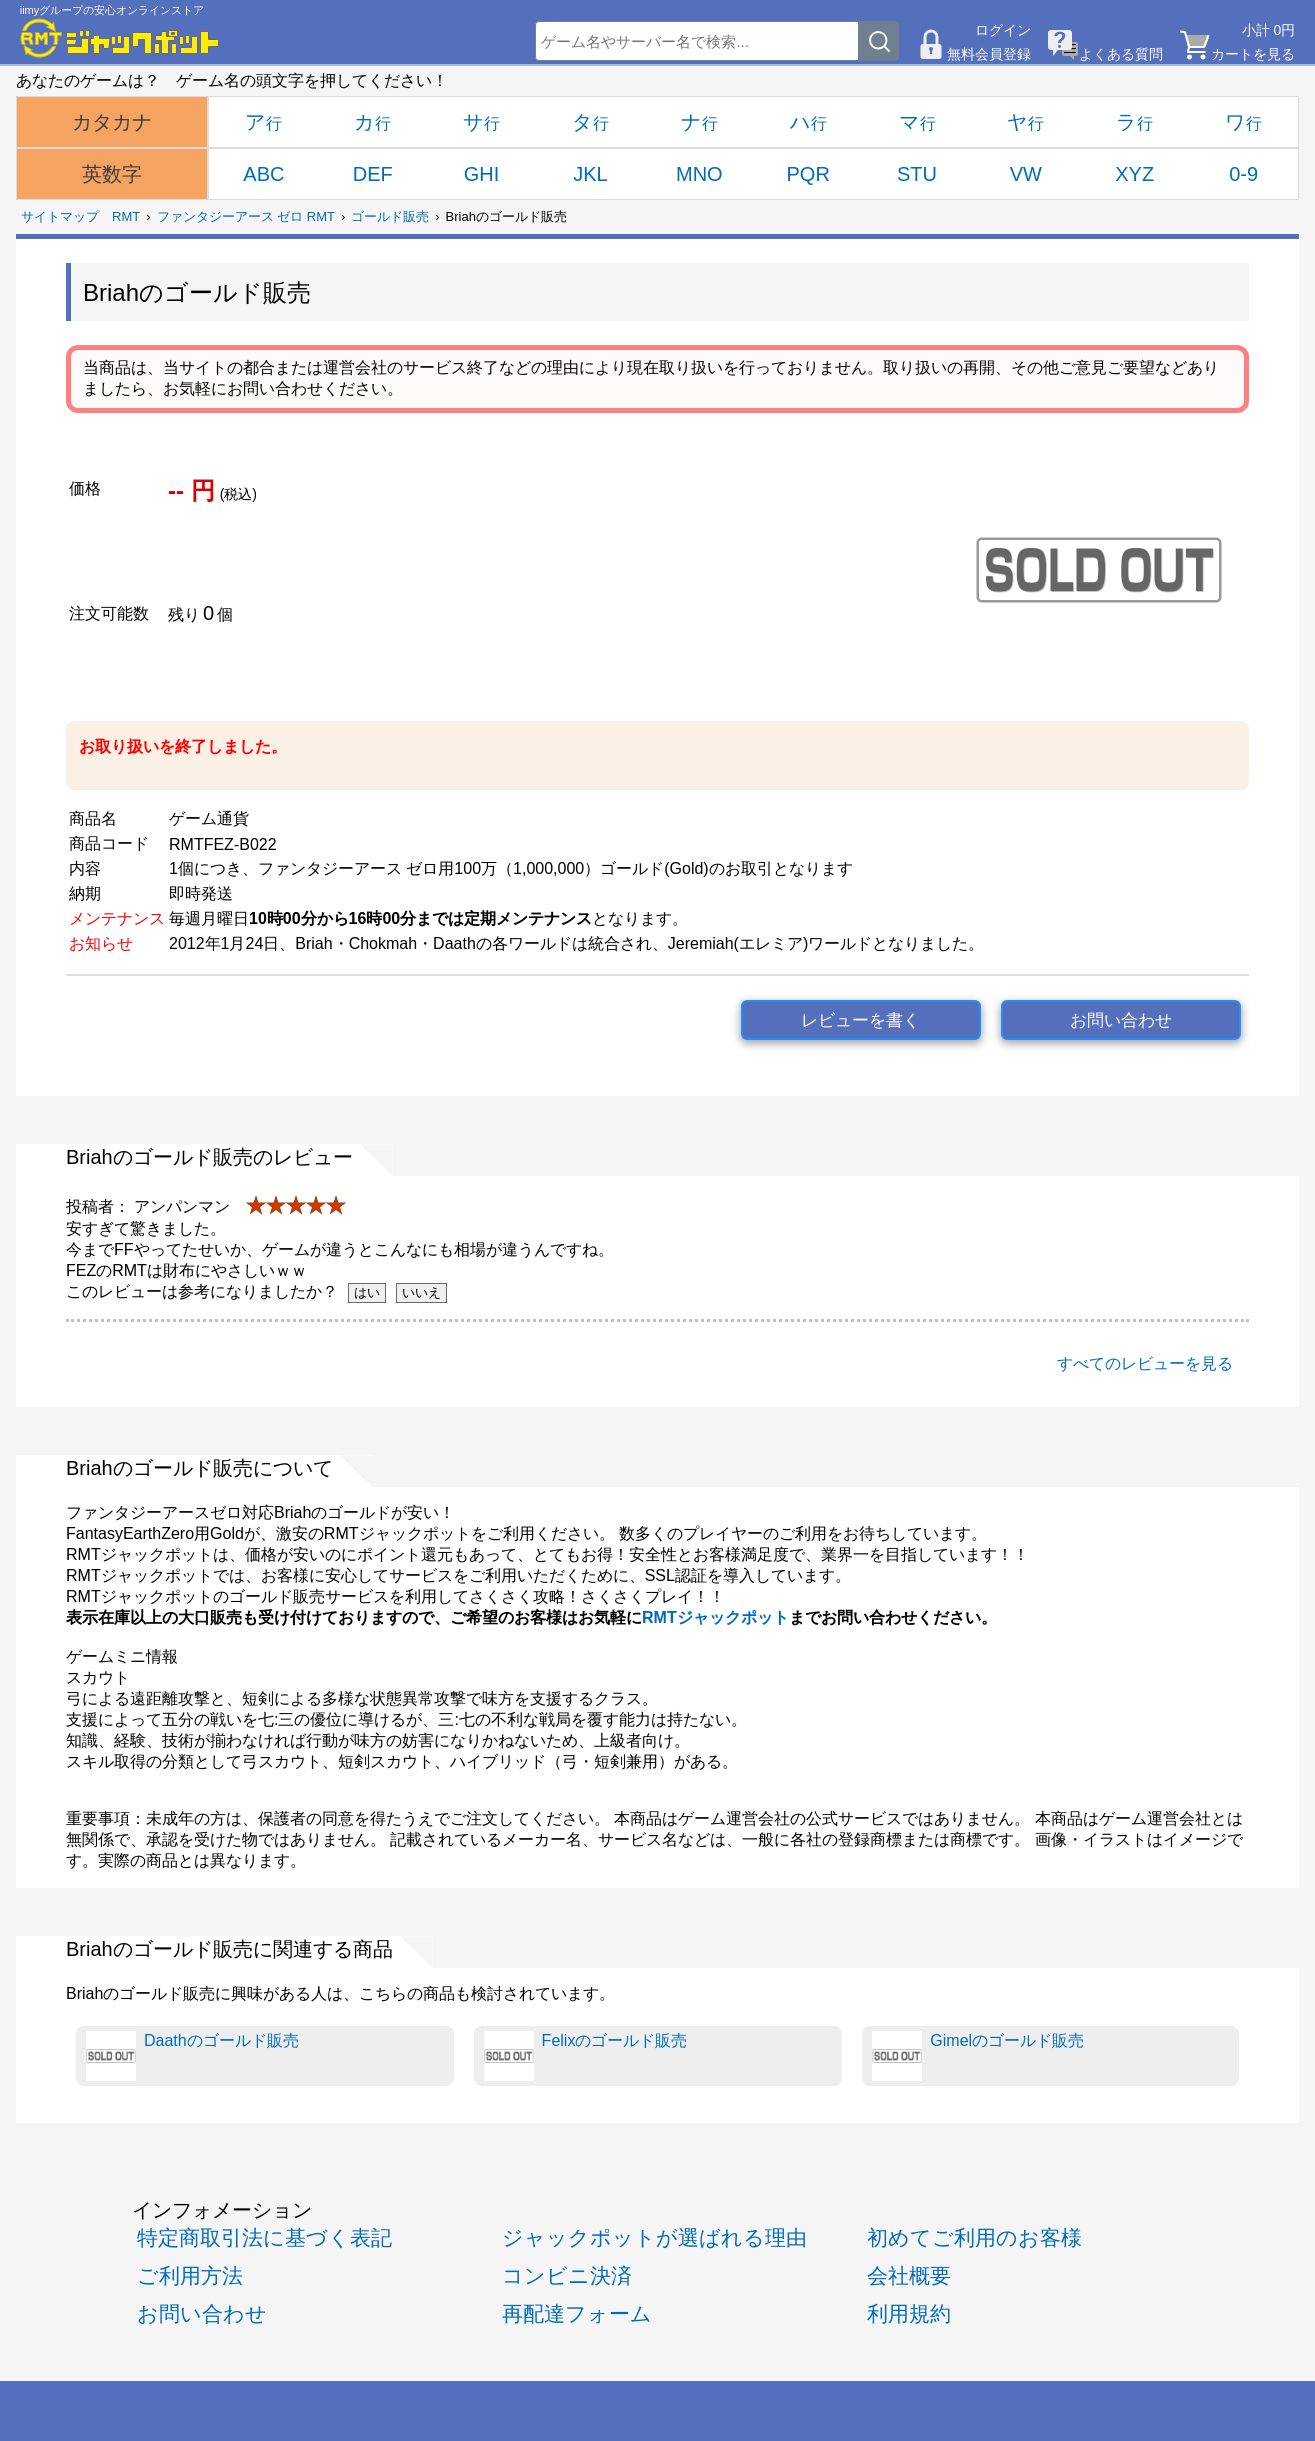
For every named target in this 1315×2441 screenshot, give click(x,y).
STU (917, 174)
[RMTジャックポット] (120, 38)
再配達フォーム (577, 2313)
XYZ (1134, 174)
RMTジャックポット (715, 1617)
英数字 (112, 174)
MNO (699, 174)
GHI (482, 174)
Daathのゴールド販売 (192, 2056)
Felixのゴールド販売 (586, 2056)
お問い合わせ (1121, 1020)
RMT (126, 216)
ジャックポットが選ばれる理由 (654, 2237)
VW (1026, 174)
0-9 (1243, 174)
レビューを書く (860, 1020)
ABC (263, 174)
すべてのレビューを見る (1145, 1363)
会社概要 (909, 2275)
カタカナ (112, 122)
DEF (373, 174)
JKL (590, 174)
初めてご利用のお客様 (974, 2237)
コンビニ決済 (567, 2275)
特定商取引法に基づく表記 (264, 2237)
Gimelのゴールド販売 (978, 2056)
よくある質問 (1121, 54)
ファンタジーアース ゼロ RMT (246, 216)
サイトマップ (60, 216)
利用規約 (909, 2313)
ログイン (1003, 30)
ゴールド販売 (390, 216)
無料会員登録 (989, 54)
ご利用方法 (190, 2275)
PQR (807, 174)
